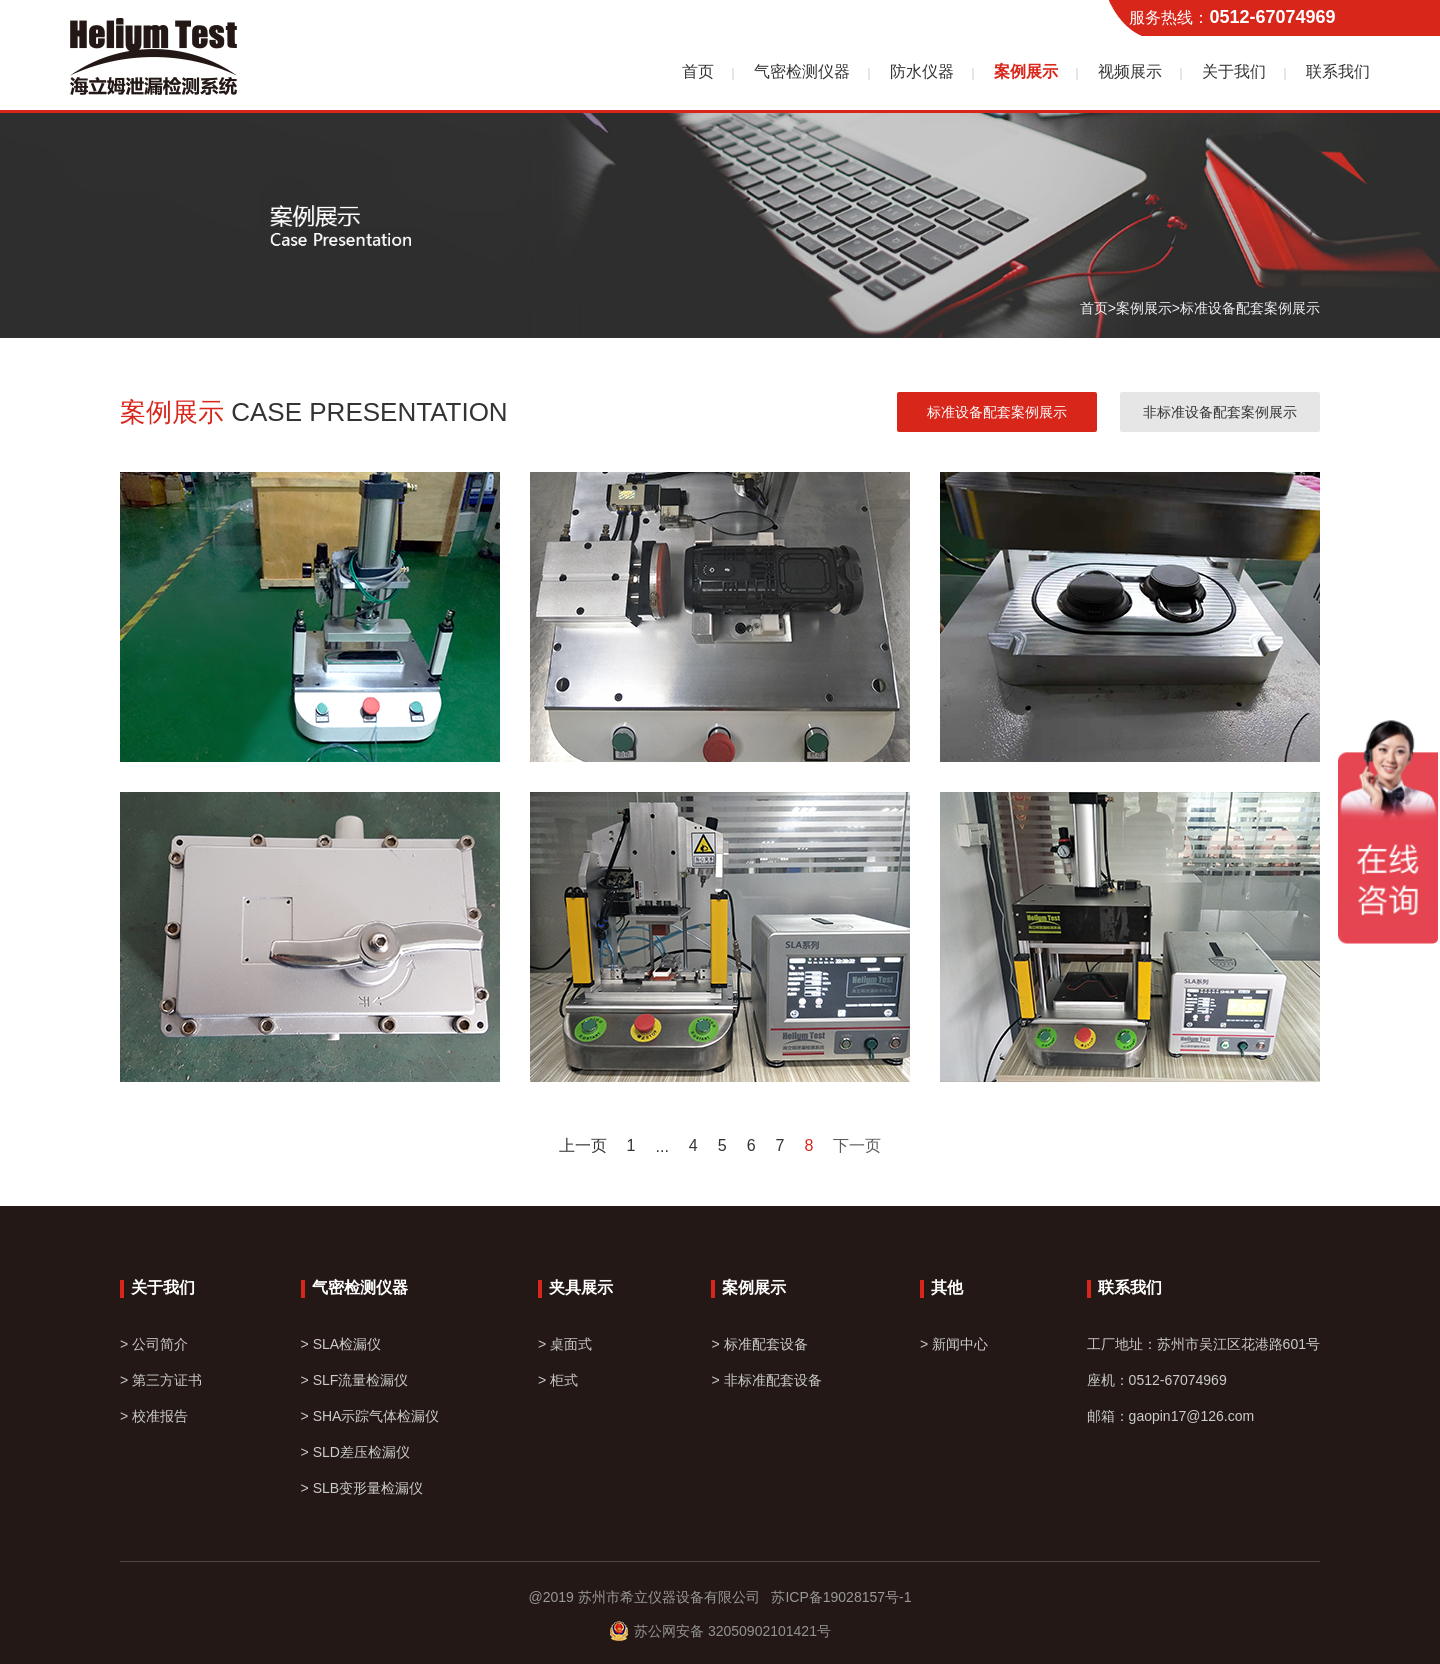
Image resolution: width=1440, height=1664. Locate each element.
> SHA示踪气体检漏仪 (370, 1416)
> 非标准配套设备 (766, 1380)
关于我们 (1234, 71)
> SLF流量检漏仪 (355, 1380)
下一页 (857, 1146)
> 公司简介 (154, 1344)
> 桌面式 (565, 1344)
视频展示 (1130, 71)
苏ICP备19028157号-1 (836, 1597)
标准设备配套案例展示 (1250, 308)
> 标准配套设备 (759, 1344)
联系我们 (1338, 71)
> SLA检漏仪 (341, 1344)
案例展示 (1026, 71)
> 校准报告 (154, 1416)
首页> (1098, 308)
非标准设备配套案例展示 (1220, 412)
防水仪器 (922, 71)
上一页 (583, 1146)
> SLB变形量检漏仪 (362, 1488)
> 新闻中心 (954, 1344)
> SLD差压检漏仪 (355, 1452)
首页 (698, 71)
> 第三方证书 (161, 1380)
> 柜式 (558, 1380)
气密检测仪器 (802, 71)
